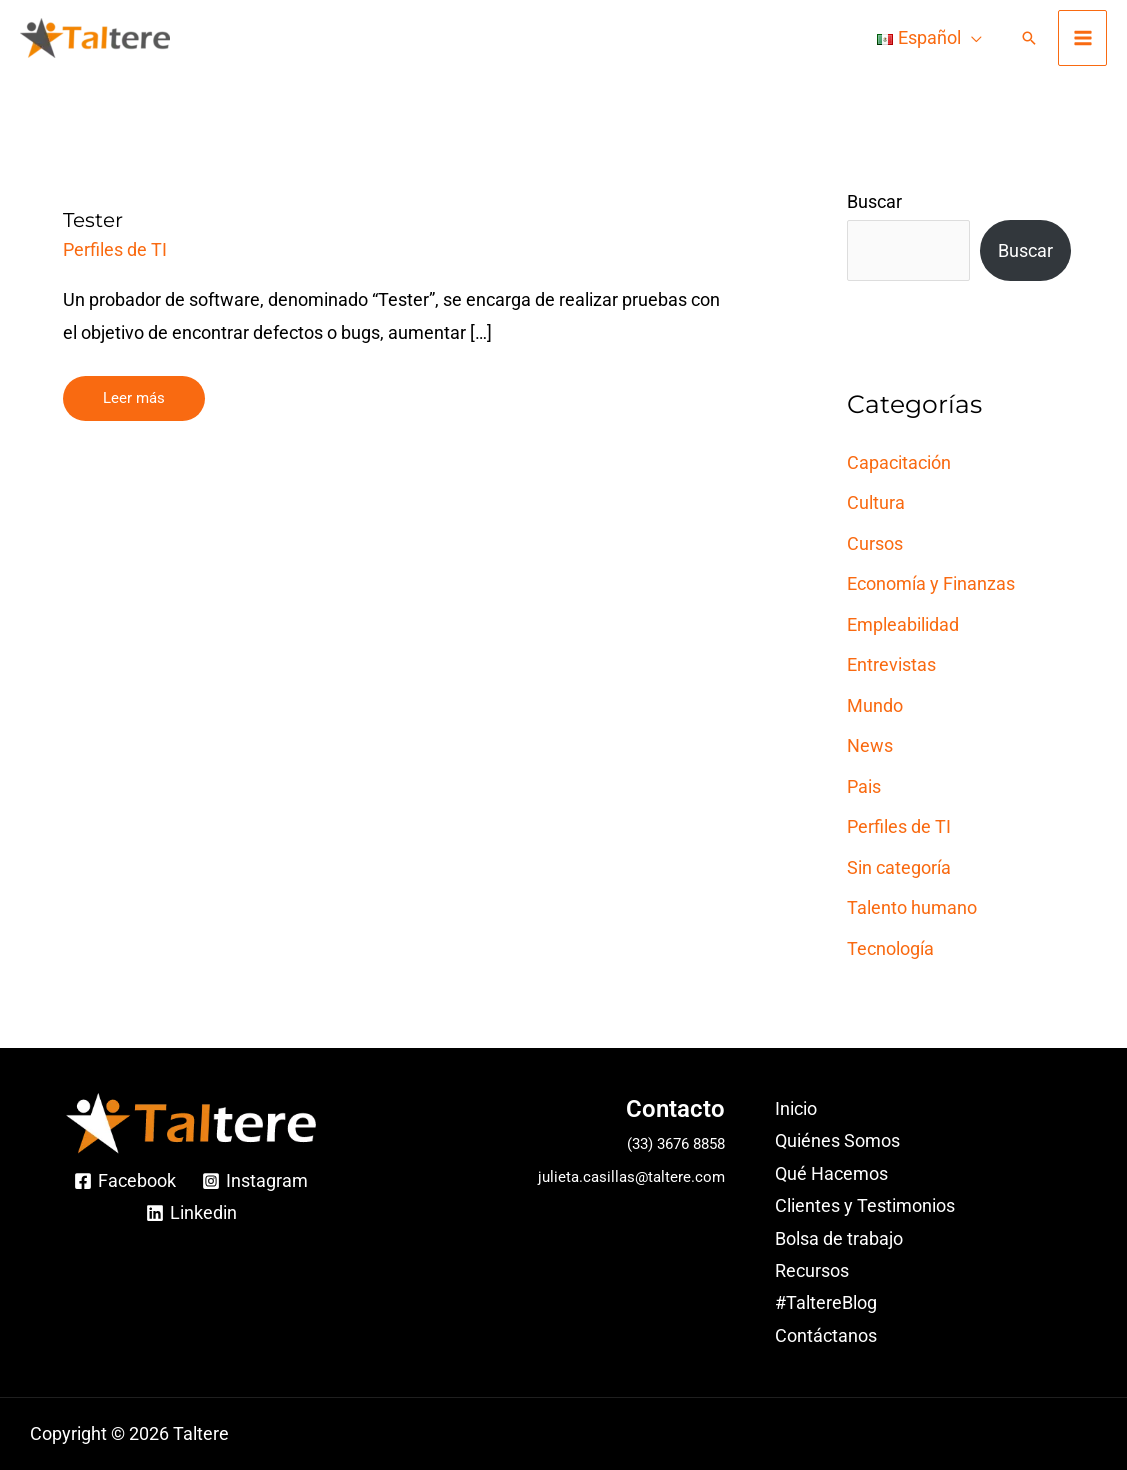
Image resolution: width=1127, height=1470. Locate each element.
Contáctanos (826, 1335)
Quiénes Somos (837, 1140)
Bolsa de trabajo (839, 1238)
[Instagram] (255, 1181)
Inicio (796, 1108)
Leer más (133, 391)
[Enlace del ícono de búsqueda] (1029, 38)
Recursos (812, 1270)
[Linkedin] (190, 1213)
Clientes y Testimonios (865, 1205)
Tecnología (890, 948)
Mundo (875, 705)
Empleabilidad (903, 624)
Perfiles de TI (115, 249)
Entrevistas (891, 664)
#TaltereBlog (826, 1302)
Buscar (874, 201)
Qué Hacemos (831, 1173)
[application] (971, 38)
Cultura (876, 502)
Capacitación (899, 462)
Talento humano (912, 907)
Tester (93, 220)
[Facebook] (125, 1181)
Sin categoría (899, 867)
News (870, 745)
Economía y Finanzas (931, 583)
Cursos (875, 543)
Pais (864, 786)
